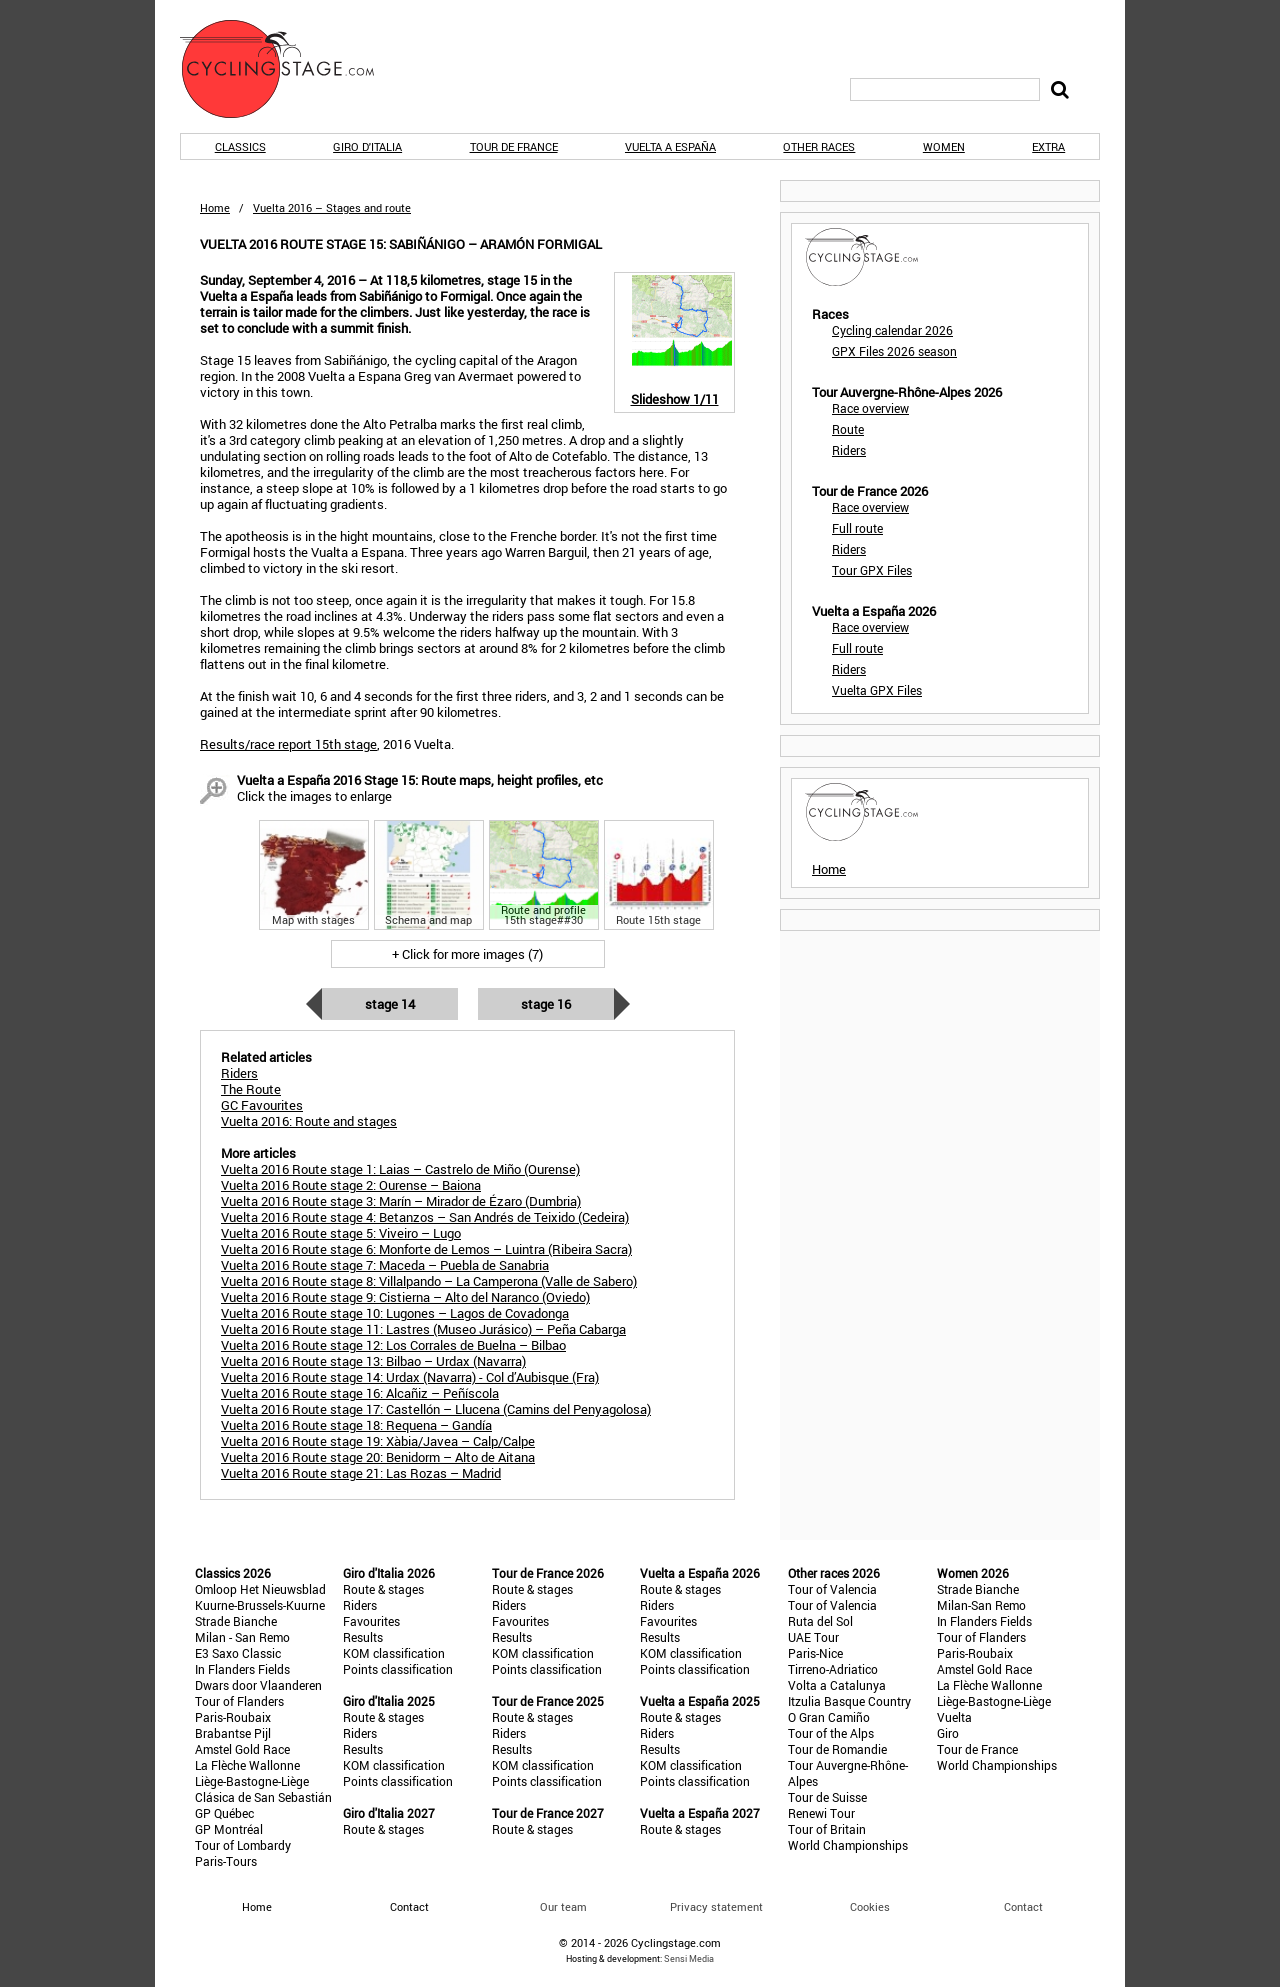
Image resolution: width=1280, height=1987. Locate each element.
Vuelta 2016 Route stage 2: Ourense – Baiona (351, 1185)
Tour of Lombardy (243, 1845)
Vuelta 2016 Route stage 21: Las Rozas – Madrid (361, 1473)
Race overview (870, 408)
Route (848, 429)
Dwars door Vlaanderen (258, 1685)
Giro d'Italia (367, 146)
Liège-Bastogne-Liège (252, 1781)
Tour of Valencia (832, 1589)
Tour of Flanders (239, 1701)
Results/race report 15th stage (288, 744)
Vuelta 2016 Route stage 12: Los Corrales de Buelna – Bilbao (393, 1345)
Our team (563, 1906)
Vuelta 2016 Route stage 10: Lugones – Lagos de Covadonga (395, 1313)
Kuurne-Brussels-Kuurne (260, 1605)
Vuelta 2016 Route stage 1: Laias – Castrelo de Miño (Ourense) (400, 1169)
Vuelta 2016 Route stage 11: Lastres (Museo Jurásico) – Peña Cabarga (423, 1329)
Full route (857, 528)
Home (215, 207)
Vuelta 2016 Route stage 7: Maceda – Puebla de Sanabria (385, 1265)
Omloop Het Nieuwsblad (260, 1589)
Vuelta (954, 1717)
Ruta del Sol (820, 1621)
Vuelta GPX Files (877, 690)
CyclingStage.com (290, 69)
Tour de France (514, 146)
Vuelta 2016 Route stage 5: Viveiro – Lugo (341, 1233)
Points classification (398, 1669)
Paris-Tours (226, 1861)
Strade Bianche (236, 1621)
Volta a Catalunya (837, 1685)
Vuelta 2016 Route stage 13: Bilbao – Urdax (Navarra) (373, 1361)
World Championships (848, 1845)
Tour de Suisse (827, 1797)
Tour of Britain (827, 1829)
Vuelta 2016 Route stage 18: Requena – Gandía (356, 1425)
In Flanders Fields (242, 1669)
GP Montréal (229, 1829)
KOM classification (394, 1653)
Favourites (371, 1621)
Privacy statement (716, 1906)
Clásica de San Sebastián (263, 1797)
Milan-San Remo (981, 1605)
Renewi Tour (821, 1813)
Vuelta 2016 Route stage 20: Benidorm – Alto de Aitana (378, 1457)
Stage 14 (390, 1004)
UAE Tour (813, 1637)
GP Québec (224, 1813)
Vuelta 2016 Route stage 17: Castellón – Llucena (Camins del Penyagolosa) (436, 1409)
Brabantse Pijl (233, 1733)
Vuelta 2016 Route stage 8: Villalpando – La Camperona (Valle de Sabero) (429, 1281)
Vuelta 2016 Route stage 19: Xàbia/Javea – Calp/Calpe (378, 1441)
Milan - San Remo (242, 1637)
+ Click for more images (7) (467, 954)
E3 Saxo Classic (238, 1653)
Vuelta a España (670, 146)
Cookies (870, 1906)
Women (944, 146)
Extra (1048, 146)
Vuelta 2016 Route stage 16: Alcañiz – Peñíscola (360, 1393)
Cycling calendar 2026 (892, 330)
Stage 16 (546, 1004)
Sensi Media (689, 1958)
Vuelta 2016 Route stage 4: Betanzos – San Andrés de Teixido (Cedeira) (425, 1217)
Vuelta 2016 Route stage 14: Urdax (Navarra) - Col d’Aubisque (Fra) (410, 1377)
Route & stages (383, 1589)
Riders (849, 450)
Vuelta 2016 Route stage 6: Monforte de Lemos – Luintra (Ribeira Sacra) (426, 1249)
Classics (240, 146)
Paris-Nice (815, 1653)
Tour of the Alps (831, 1733)
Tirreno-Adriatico (833, 1669)
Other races (819, 146)
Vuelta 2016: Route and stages (309, 1121)
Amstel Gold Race (242, 1749)
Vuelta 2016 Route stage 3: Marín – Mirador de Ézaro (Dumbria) (401, 1201)
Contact (1023, 1906)
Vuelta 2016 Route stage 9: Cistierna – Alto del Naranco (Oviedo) (405, 1297)
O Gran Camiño (829, 1717)
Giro (948, 1733)
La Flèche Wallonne (247, 1765)
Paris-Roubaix (233, 1717)
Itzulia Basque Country (849, 1701)
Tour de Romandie (837, 1749)
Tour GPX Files (872, 570)
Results (363, 1637)
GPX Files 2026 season (894, 351)
